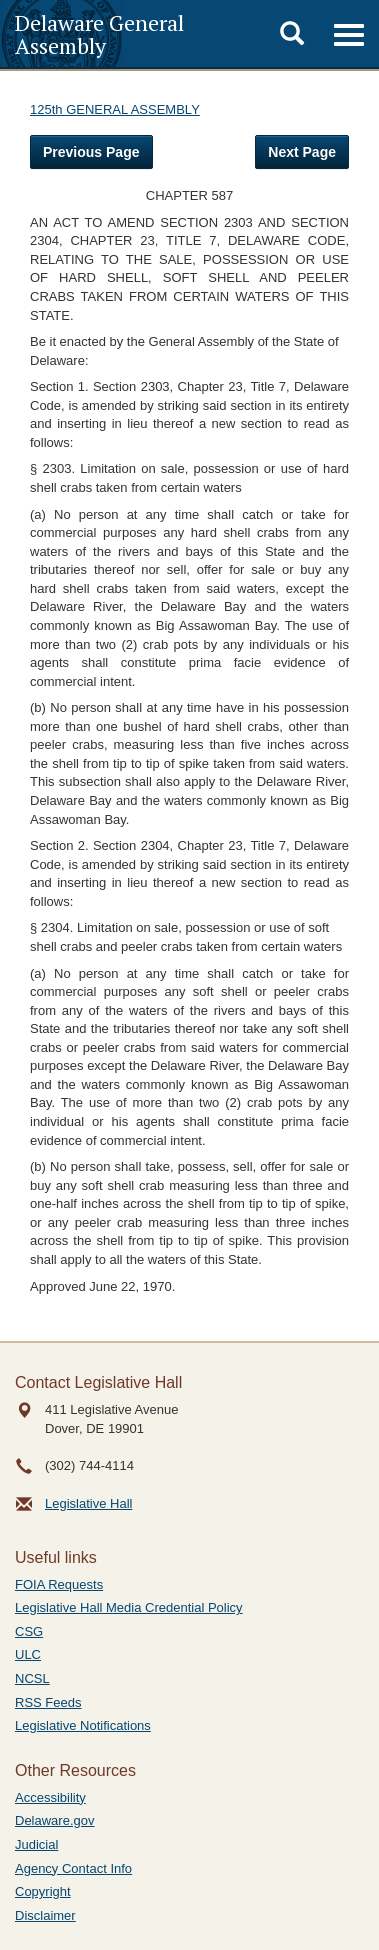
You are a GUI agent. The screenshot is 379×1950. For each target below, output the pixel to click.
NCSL (32, 1678)
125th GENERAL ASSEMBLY (115, 109)
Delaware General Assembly (99, 34)
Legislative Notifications (83, 1725)
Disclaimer (45, 1915)
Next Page (302, 152)
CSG (29, 1631)
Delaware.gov (55, 1820)
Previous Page (91, 152)
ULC (28, 1654)
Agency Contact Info (73, 1868)
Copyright (43, 1891)
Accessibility (50, 1797)
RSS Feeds (48, 1702)
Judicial (36, 1844)
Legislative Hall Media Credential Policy (129, 1607)
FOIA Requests (59, 1584)
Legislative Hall (88, 1503)
